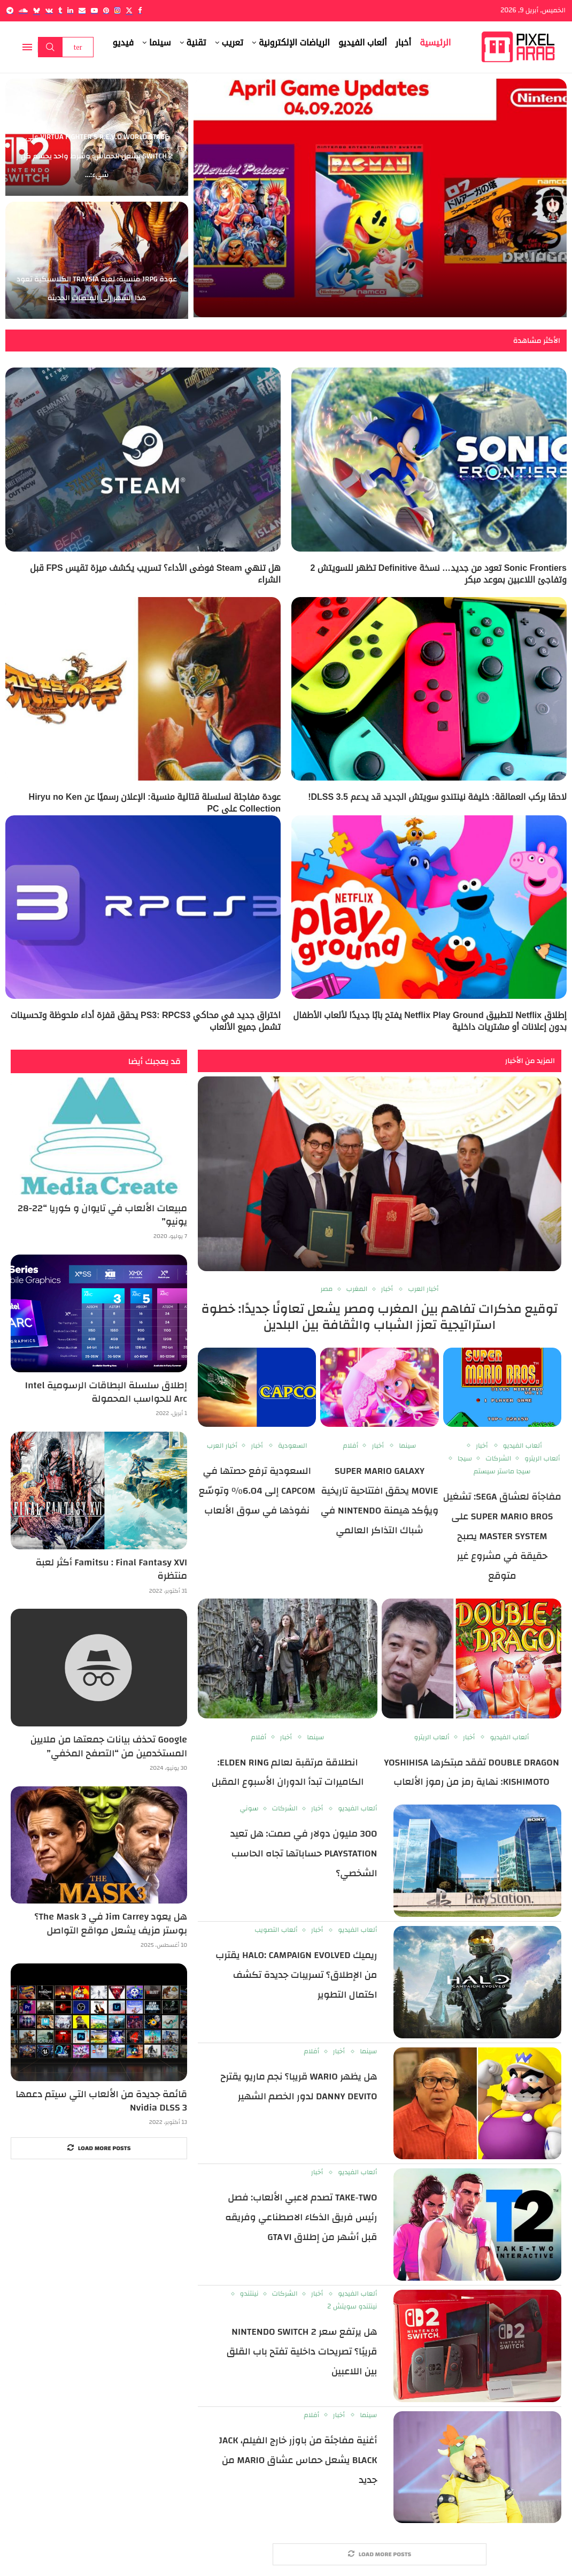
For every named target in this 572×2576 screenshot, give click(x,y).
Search (50, 47)
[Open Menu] (27, 47)
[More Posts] (379, 2554)
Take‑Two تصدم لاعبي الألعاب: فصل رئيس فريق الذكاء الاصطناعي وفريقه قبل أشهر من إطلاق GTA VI (301, 2217)
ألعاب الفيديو (362, 42)
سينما (160, 42)
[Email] (82, 10)
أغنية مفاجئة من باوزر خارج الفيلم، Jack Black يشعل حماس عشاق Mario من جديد (298, 2460)
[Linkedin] (70, 10)
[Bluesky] (36, 10)
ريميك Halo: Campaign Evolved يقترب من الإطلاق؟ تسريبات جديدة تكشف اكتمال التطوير (296, 1975)
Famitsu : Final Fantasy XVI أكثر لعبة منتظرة (111, 1569)
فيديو (123, 42)
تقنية (196, 42)
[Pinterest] (106, 10)
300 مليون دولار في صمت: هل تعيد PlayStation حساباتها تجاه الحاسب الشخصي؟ (303, 1853)
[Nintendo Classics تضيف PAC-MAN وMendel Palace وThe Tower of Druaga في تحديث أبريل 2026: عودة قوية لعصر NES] (380, 198)
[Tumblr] (60, 10)
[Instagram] (117, 10)
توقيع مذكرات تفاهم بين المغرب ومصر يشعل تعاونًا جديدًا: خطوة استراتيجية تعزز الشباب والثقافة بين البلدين (380, 1317)
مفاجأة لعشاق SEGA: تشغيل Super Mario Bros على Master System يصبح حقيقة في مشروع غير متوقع (502, 1536)
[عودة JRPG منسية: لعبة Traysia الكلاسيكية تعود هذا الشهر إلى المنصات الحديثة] (96, 260)
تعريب (232, 42)
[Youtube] (94, 10)
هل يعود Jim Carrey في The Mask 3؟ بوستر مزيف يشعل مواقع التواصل (110, 1923)
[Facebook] (140, 10)
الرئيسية (435, 42)
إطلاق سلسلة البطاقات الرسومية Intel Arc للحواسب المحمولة (106, 1392)
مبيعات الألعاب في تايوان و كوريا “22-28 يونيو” (102, 1215)
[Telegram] (9, 10)
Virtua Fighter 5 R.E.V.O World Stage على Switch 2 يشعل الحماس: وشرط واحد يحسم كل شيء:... (97, 156)
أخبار (404, 42)
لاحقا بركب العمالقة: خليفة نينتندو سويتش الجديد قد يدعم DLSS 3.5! (437, 796)
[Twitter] (129, 10)
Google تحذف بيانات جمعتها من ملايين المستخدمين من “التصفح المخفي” (108, 1746)
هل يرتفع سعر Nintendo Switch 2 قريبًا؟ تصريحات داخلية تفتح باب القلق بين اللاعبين (302, 2351)
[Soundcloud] (23, 10)
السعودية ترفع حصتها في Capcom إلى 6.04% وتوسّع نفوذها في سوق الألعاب (257, 1490)
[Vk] (49, 10)
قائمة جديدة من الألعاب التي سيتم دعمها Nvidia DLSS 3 (101, 2101)
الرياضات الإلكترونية (294, 42)
